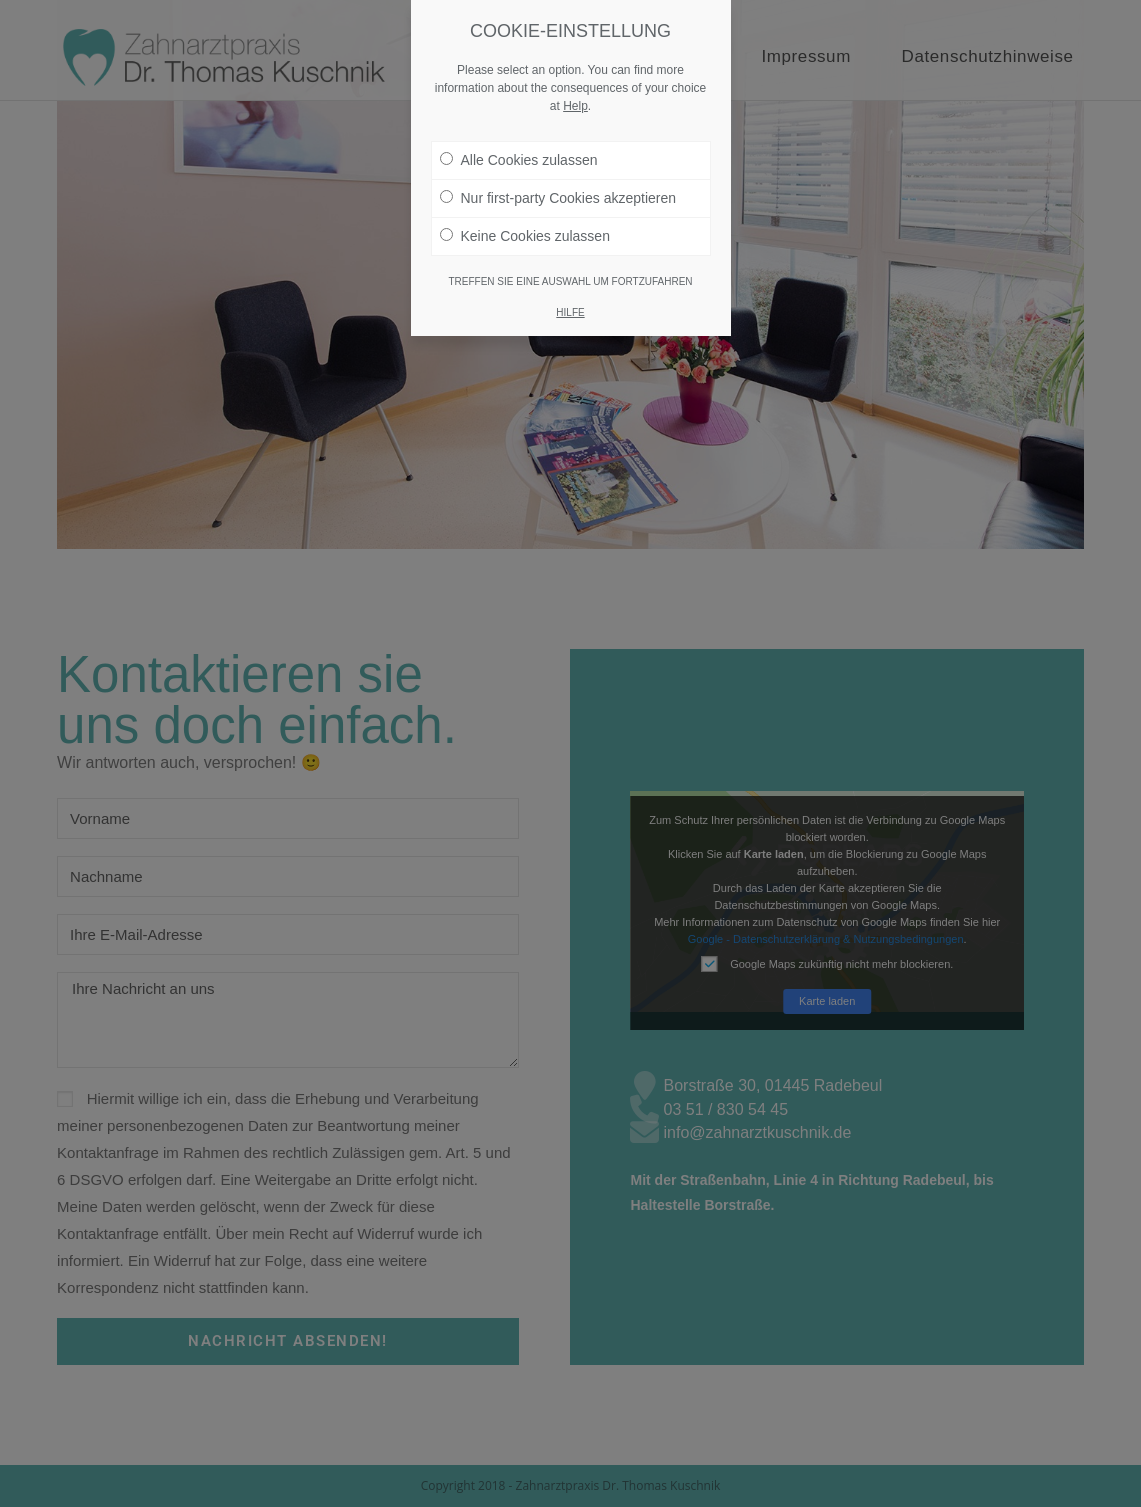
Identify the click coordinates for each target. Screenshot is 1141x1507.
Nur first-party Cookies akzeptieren (558, 157)
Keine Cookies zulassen (525, 195)
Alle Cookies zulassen (519, 119)
